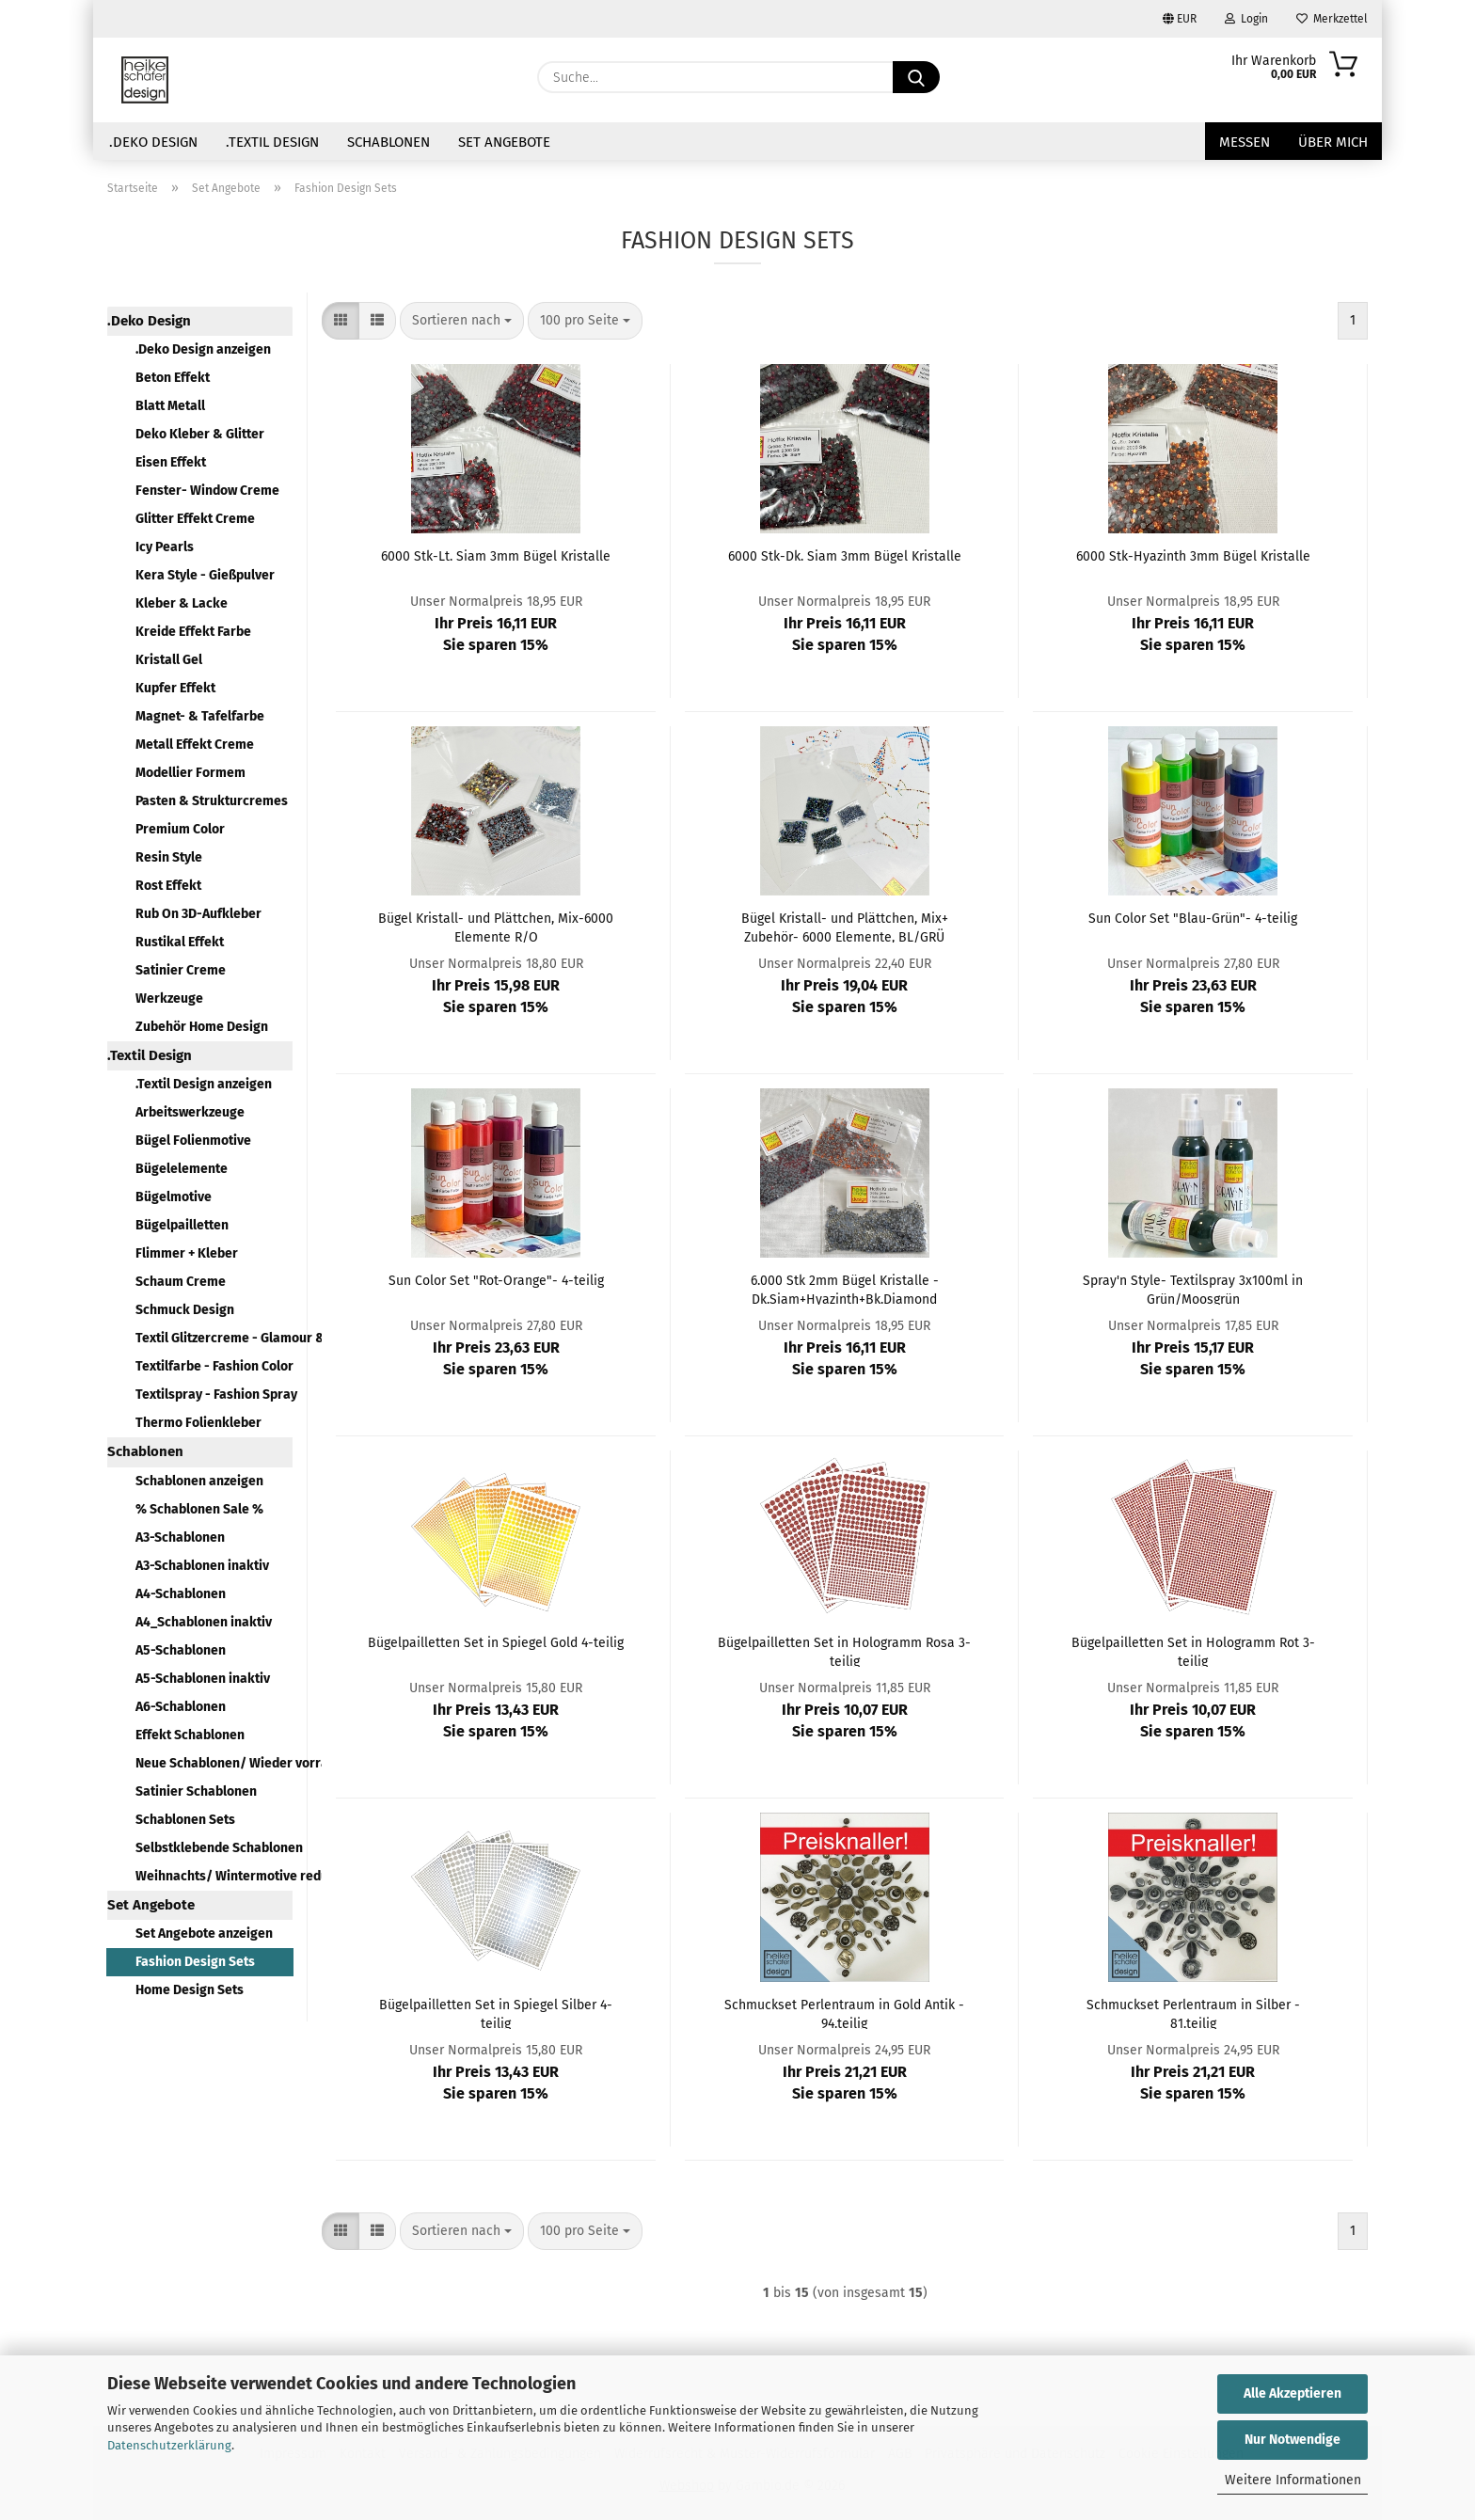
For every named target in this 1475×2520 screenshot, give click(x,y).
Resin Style (168, 857)
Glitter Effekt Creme (195, 519)
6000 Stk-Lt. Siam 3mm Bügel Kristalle (496, 556)
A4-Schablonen (180, 1594)
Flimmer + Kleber (186, 1253)
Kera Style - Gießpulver (205, 575)
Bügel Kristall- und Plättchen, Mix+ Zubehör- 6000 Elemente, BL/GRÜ (844, 927)
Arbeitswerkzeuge (190, 1112)
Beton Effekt (172, 378)
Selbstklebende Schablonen (214, 1848)
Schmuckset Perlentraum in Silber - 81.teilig (1193, 2013)
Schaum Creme (180, 1282)
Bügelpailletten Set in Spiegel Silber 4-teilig (495, 2013)
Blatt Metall (170, 406)
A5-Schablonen (180, 1650)
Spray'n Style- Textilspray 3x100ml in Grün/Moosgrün (1193, 1289)
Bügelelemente (181, 1169)
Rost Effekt (168, 886)
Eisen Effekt (170, 462)
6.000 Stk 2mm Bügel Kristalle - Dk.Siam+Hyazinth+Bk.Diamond (845, 1289)
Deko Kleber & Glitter (199, 434)
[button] (340, 321)
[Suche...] (916, 77)
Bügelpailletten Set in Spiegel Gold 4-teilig (496, 1643)
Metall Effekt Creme (194, 745)
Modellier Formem (190, 773)
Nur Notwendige (1292, 2440)
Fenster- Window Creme (207, 491)
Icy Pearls (164, 547)
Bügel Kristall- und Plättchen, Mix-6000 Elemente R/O (495, 927)
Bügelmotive (173, 1197)
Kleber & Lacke (181, 603)
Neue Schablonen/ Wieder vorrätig (214, 1763)
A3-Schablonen (180, 1537)
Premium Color (180, 829)
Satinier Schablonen (196, 1791)
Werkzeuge (169, 998)
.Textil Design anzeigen (203, 1084)
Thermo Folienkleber (198, 1423)
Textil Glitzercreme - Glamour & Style (214, 1338)
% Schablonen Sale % (199, 1509)
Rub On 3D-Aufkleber (198, 914)
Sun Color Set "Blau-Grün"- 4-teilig (1192, 919)
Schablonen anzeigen (199, 1481)
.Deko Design (153, 142)
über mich (1333, 142)
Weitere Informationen (1293, 2480)
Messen (1244, 142)
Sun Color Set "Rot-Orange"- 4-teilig (496, 1281)
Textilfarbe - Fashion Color (214, 1366)
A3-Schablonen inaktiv (202, 1566)
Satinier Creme (180, 970)
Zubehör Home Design (201, 1027)
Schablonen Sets (185, 1820)
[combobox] (462, 321)
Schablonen (388, 142)
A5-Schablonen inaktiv (202, 1679)
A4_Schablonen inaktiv (203, 1622)
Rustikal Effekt (179, 942)
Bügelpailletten (182, 1225)
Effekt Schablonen (190, 1735)
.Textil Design (272, 142)
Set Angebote (504, 142)
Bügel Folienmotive (193, 1141)
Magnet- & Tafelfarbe (199, 716)
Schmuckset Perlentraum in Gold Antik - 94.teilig (844, 2013)
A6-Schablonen (180, 1707)
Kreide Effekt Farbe (193, 632)
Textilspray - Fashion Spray (214, 1395)
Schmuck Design (184, 1310)
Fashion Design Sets (195, 1962)
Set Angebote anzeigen (204, 1934)
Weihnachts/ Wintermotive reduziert (214, 1876)
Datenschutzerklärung (169, 2445)
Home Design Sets (189, 1990)
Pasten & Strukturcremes (211, 801)
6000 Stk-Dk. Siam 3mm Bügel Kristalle (844, 556)
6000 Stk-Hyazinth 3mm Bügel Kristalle (1193, 556)
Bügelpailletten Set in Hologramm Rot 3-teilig (1193, 1651)
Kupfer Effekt (175, 688)
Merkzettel (1332, 18)
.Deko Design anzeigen (203, 349)
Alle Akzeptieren (1292, 2393)
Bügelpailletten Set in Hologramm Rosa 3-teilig (844, 1651)
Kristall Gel (168, 660)
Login (1246, 18)
